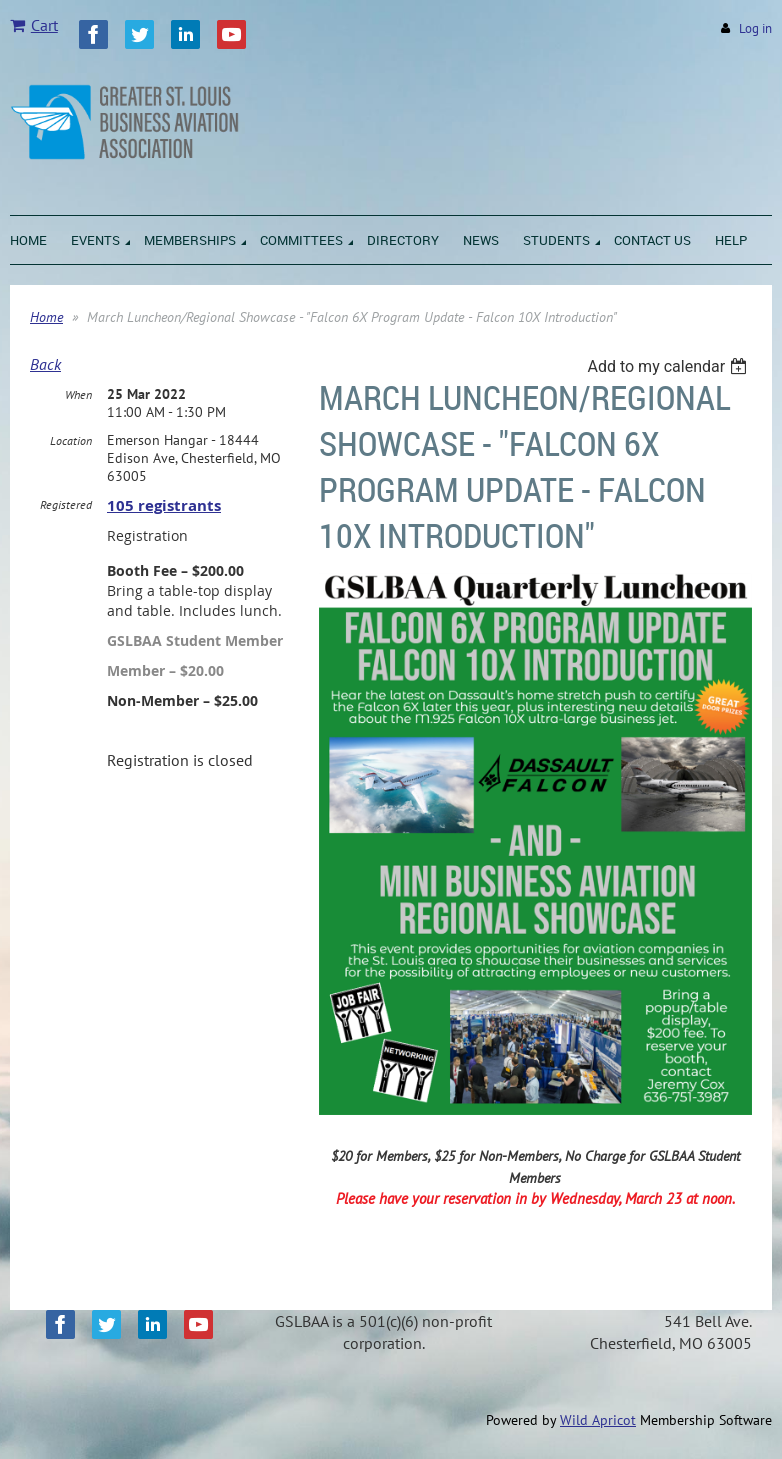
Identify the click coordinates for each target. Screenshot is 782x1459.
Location (71, 440)
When (78, 394)
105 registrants (164, 505)
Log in (755, 28)
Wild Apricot (598, 1420)
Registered (66, 504)
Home (46, 317)
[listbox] (669, 366)
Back (45, 364)
